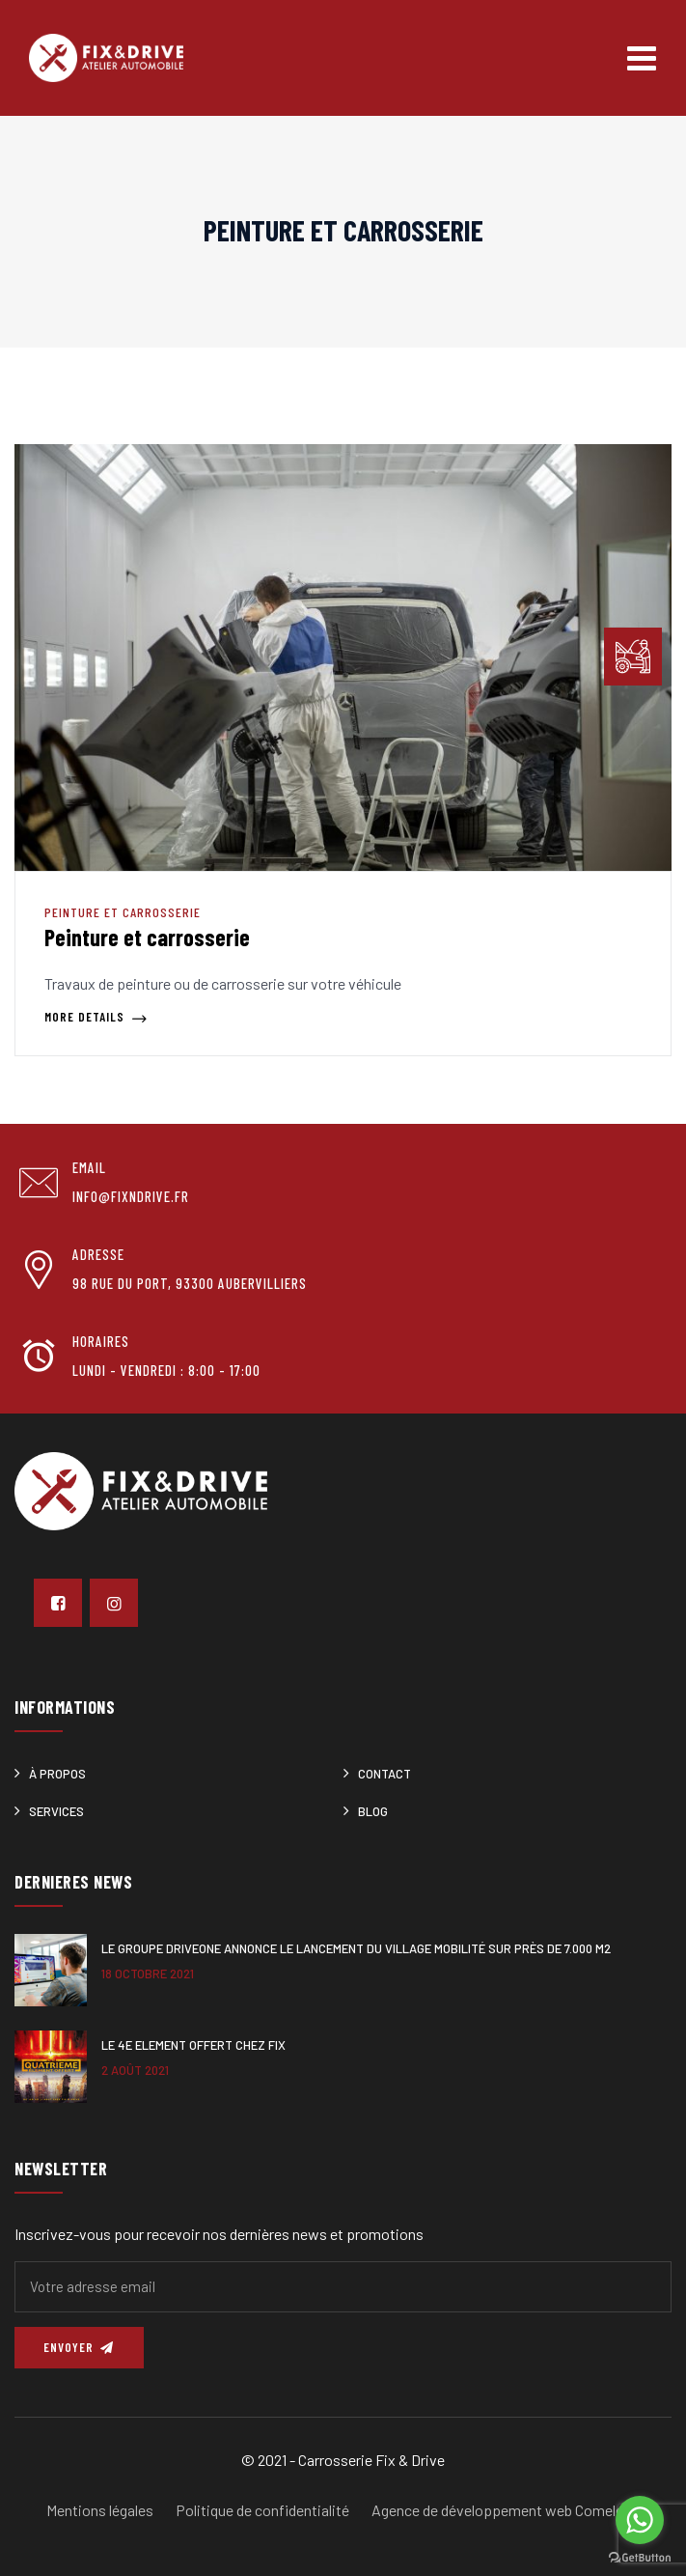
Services (56, 1811)
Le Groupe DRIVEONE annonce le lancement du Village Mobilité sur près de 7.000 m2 (356, 1948)
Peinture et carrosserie (122, 912)
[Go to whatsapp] (640, 2520)
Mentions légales (99, 2510)
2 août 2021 (135, 2070)
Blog (373, 1811)
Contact (384, 1773)
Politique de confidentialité (262, 2510)
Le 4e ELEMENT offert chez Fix (193, 2045)
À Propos (57, 1773)
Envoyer (79, 2347)
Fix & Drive (410, 2459)
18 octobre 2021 (147, 1973)
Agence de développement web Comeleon (505, 2510)
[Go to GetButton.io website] (640, 2556)
